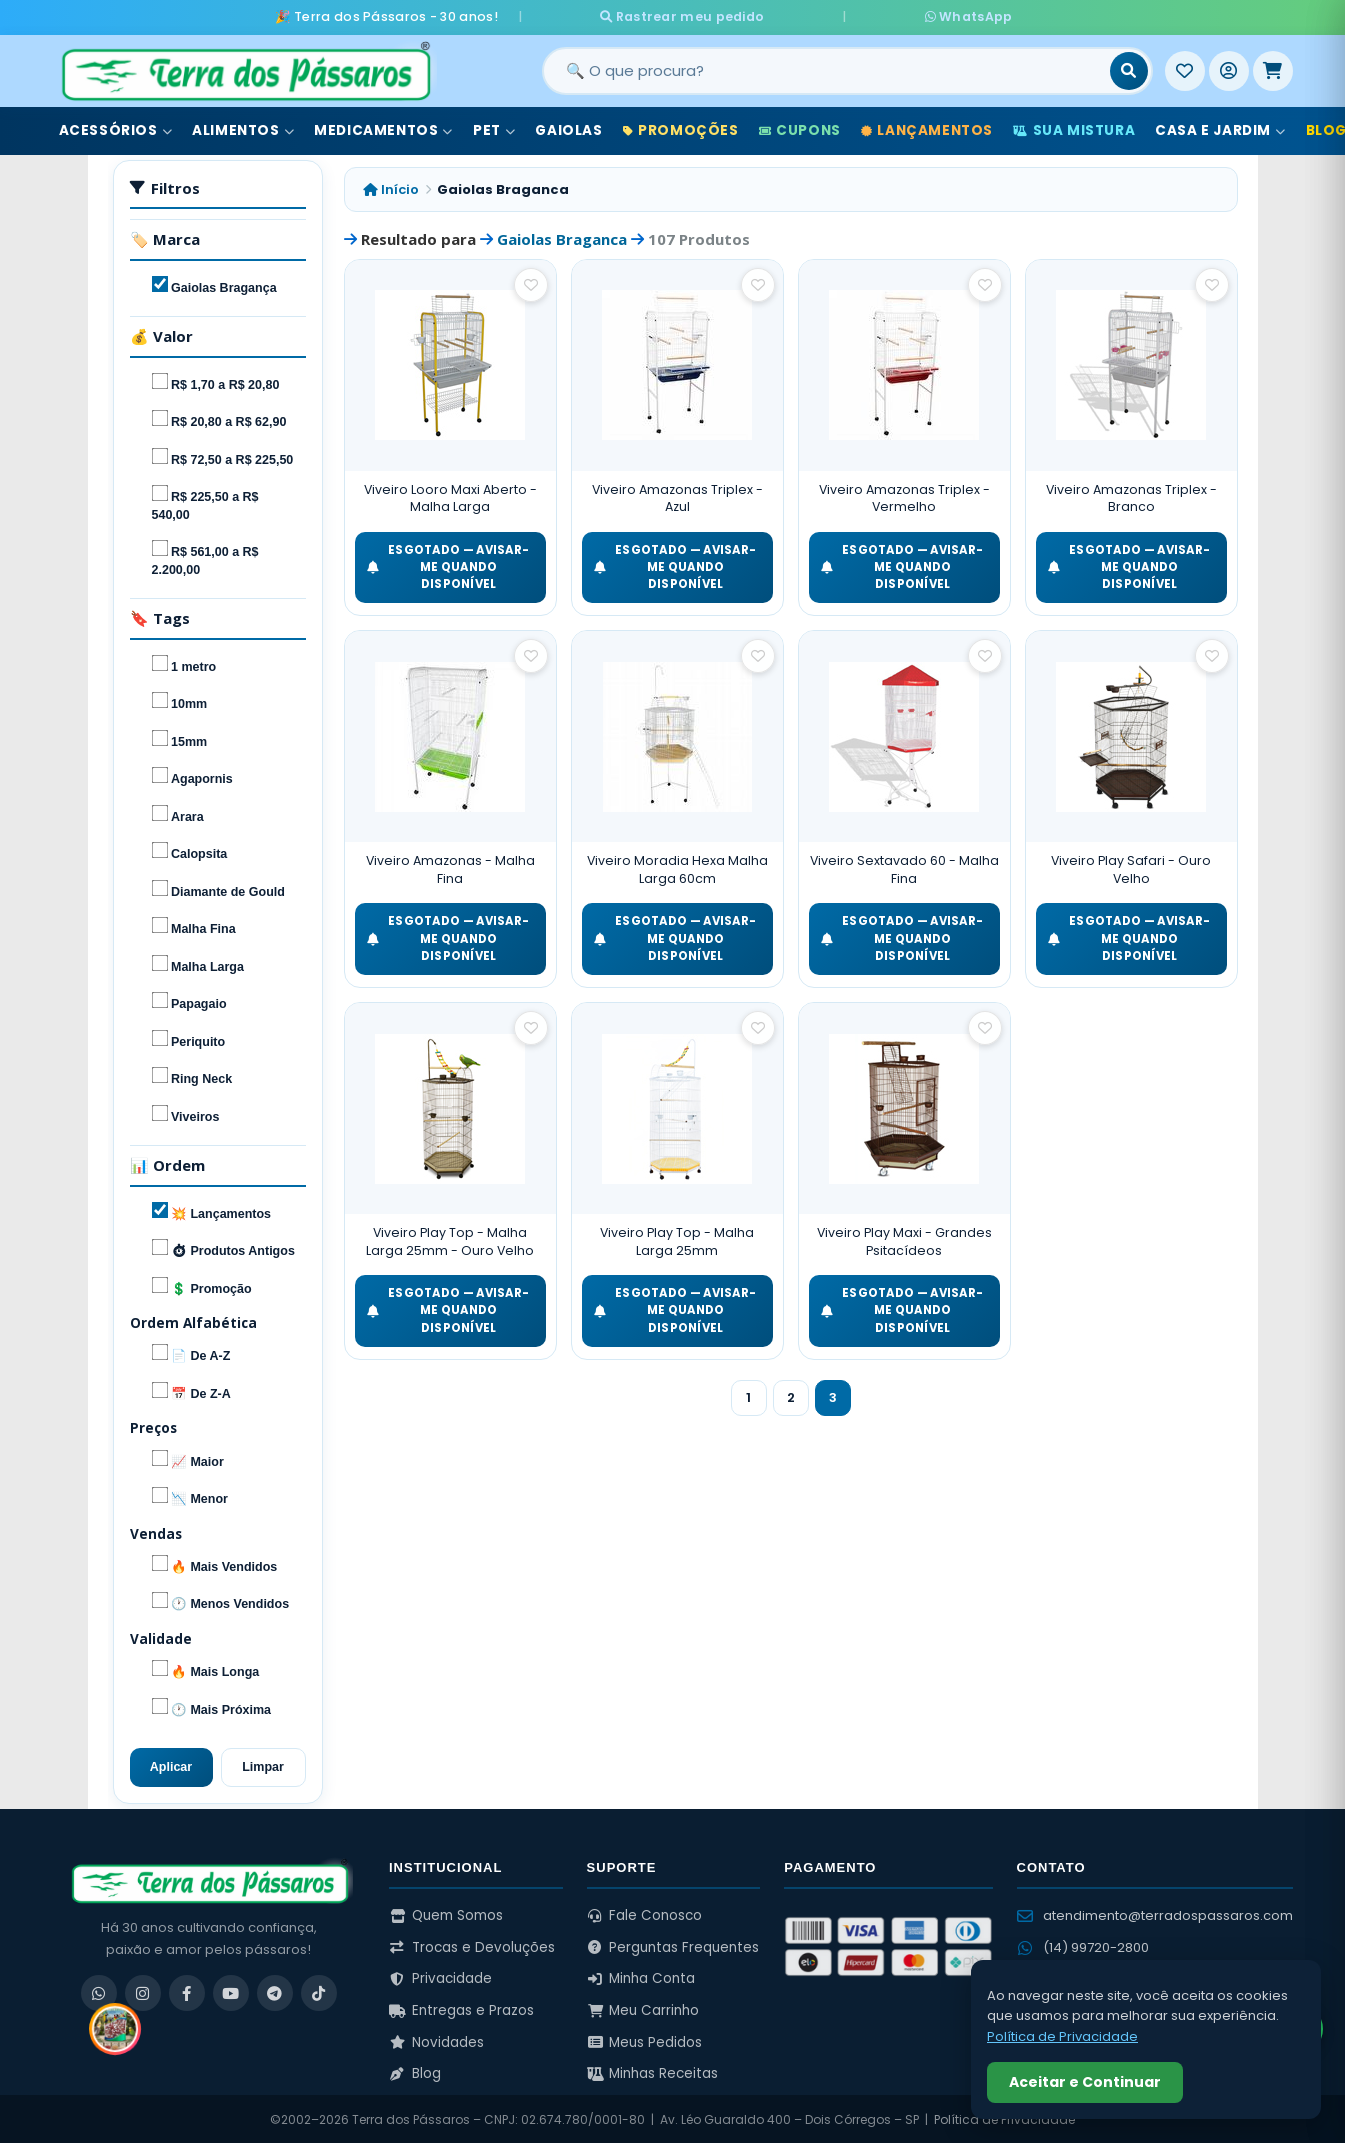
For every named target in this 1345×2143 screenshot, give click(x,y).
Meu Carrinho (643, 2008)
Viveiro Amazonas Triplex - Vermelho (904, 496)
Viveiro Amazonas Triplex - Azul (677, 496)
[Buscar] (1129, 69)
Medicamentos (383, 128)
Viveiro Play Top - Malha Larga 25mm (677, 1239)
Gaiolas (568, 128)
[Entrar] (1229, 69)
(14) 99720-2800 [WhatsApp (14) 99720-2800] (1083, 1945)
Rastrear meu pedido (740, 15)
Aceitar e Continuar (1085, 2082)
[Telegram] (275, 1991)
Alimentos (243, 128)
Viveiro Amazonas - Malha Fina (450, 868)
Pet (494, 128)
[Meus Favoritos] (1185, 69)
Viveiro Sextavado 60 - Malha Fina (904, 868)
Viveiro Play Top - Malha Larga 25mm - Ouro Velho (450, 1239)
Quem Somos (446, 1913)
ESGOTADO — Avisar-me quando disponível (448, 565)
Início (391, 187)
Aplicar (171, 1765)
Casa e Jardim (1220, 128)
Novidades (436, 2040)
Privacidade (440, 1976)
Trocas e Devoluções (472, 1945)
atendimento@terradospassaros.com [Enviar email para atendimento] (1155, 1913)
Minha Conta (641, 1976)
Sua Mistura (1074, 128)
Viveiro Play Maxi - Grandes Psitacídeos (904, 1239)
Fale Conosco (645, 1913)
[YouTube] (231, 1991)
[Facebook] (187, 1991)
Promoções (681, 128)
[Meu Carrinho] (1273, 69)
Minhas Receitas (653, 2071)
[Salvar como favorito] (531, 283)
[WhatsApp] (99, 1991)
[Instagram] (143, 1991)
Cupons (800, 128)
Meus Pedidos (645, 2040)
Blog (415, 2071)
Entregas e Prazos (461, 2008)
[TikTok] (319, 1991)
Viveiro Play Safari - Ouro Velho (1131, 868)
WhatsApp (909, 15)
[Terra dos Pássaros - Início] (245, 69)
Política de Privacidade (1062, 2036)
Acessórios (116, 128)
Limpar (263, 1765)
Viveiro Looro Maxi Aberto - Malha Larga (450, 496)
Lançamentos (927, 128)
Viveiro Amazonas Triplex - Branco (1131, 496)
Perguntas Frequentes (673, 1945)
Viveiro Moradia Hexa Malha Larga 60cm (677, 868)
